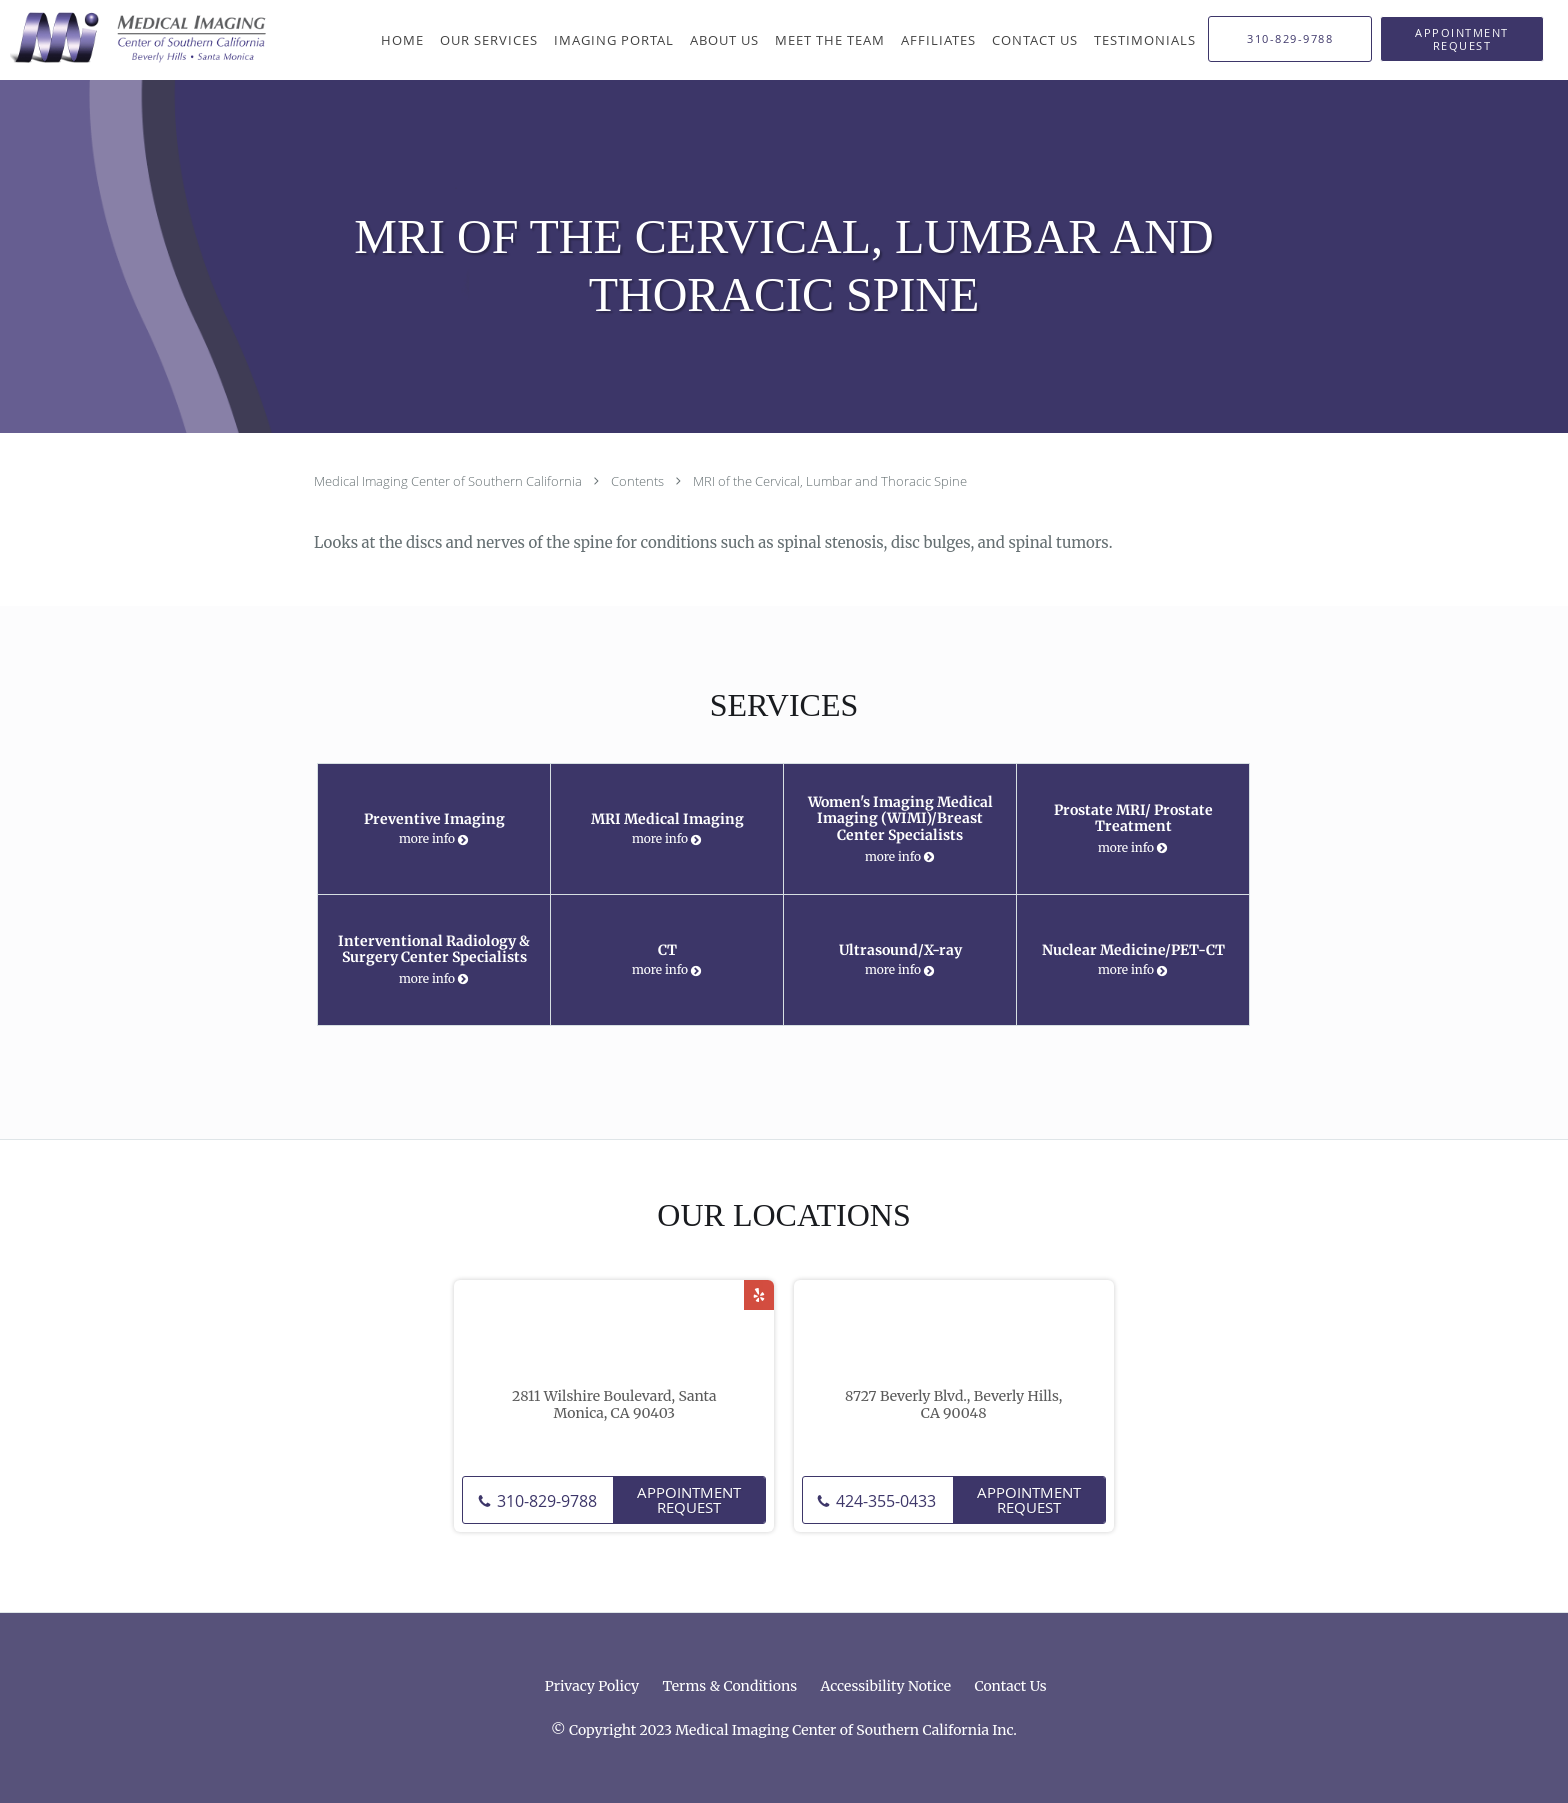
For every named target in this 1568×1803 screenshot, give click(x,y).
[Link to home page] (134, 38)
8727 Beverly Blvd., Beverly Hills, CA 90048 (953, 1405)
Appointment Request (689, 1499)
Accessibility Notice (885, 1686)
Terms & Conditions (730, 1686)
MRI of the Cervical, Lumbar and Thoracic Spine (830, 481)
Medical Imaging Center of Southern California (449, 481)
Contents (639, 481)
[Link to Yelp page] (759, 1295)
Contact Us (1010, 1686)
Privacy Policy (592, 1686)
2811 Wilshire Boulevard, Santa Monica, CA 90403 (614, 1405)
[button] (1462, 39)
